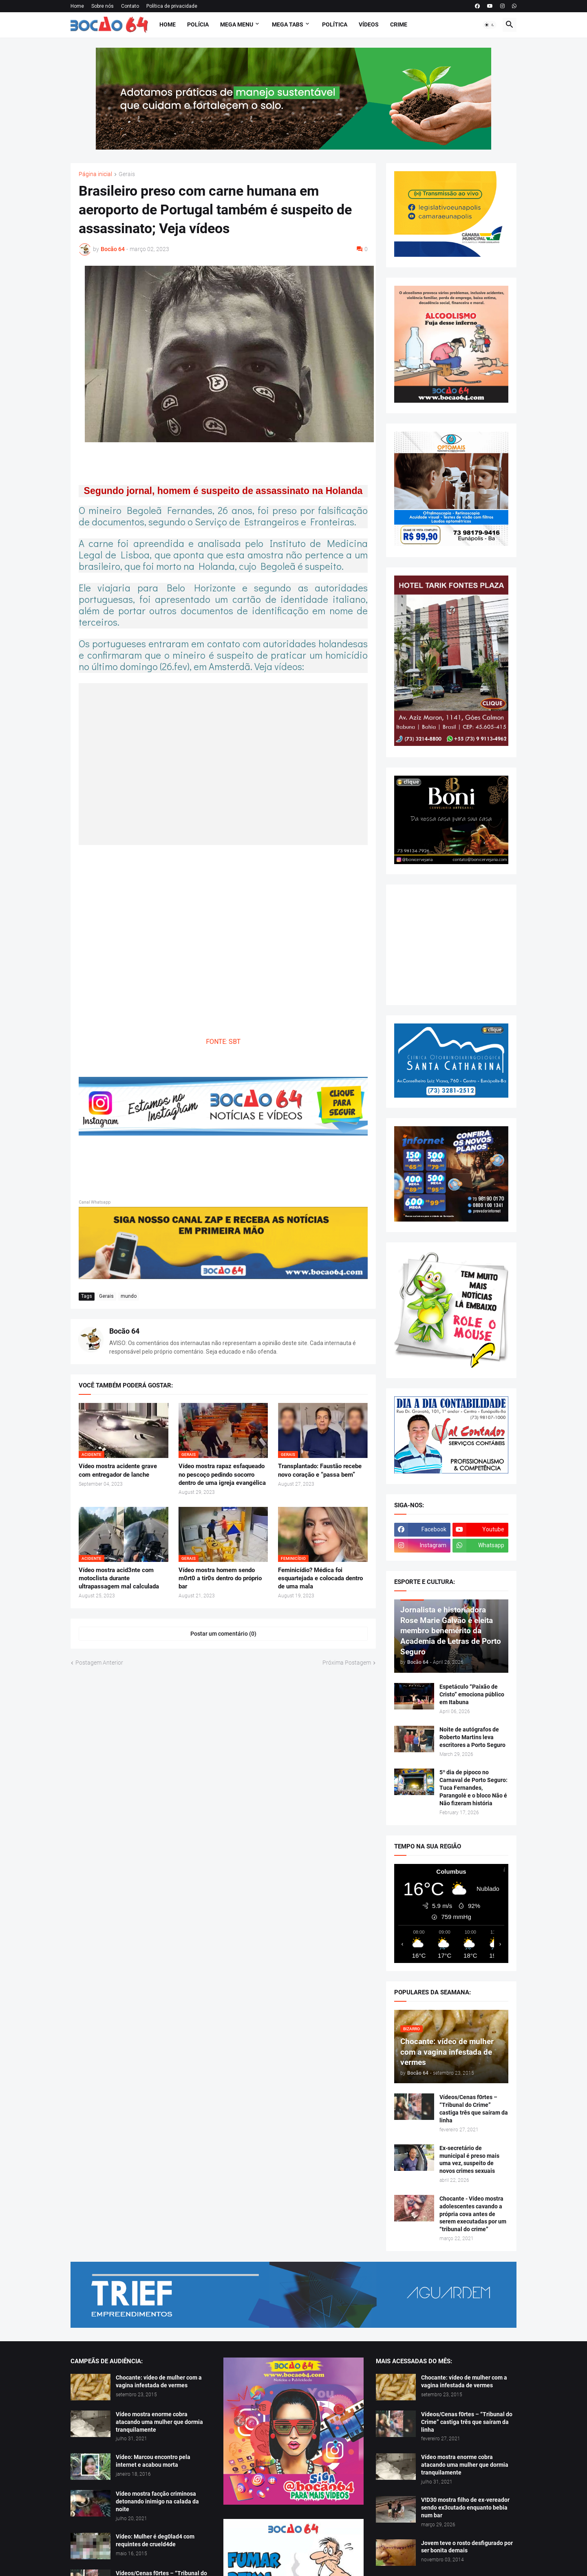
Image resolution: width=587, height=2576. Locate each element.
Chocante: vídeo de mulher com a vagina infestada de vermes (159, 2381)
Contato (130, 6)
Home (77, 6)
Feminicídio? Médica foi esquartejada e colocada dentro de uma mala (320, 1578)
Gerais (127, 174)
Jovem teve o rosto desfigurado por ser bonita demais (467, 2547)
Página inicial (95, 174)
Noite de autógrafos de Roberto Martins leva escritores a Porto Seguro (472, 1737)
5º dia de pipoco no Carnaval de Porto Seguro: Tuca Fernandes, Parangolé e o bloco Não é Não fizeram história (473, 1787)
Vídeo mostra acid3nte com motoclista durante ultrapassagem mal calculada (119, 1578)
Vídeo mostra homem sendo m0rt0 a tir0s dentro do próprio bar (220, 1578)
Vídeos (369, 24)
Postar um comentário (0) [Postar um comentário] (223, 1633)
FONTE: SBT (223, 1041)
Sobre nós (102, 6)
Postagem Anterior (99, 1662)
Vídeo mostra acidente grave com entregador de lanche (118, 1470)
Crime (398, 24)
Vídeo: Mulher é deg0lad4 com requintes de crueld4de (155, 2540)
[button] (490, 25)
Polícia (198, 24)
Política (334, 24)
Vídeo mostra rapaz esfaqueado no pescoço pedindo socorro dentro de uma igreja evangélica (222, 1474)
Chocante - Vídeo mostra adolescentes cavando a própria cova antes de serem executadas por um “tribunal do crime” (472, 2214)
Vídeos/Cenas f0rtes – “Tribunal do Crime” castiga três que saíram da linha (473, 2109)
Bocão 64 (124, 1331)
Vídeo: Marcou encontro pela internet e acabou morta (153, 2461)
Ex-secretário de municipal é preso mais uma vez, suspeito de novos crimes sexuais (469, 2160)
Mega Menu (236, 24)
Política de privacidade (171, 6)
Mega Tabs (287, 24)
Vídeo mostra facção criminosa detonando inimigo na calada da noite (157, 2501)
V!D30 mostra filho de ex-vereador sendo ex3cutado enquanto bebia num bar (465, 2508)
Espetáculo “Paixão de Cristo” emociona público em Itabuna (471, 1694)
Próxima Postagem (346, 1662)
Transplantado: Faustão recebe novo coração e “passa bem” (320, 1470)
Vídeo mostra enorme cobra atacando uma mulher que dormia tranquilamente (159, 2422)
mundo (129, 1296)
